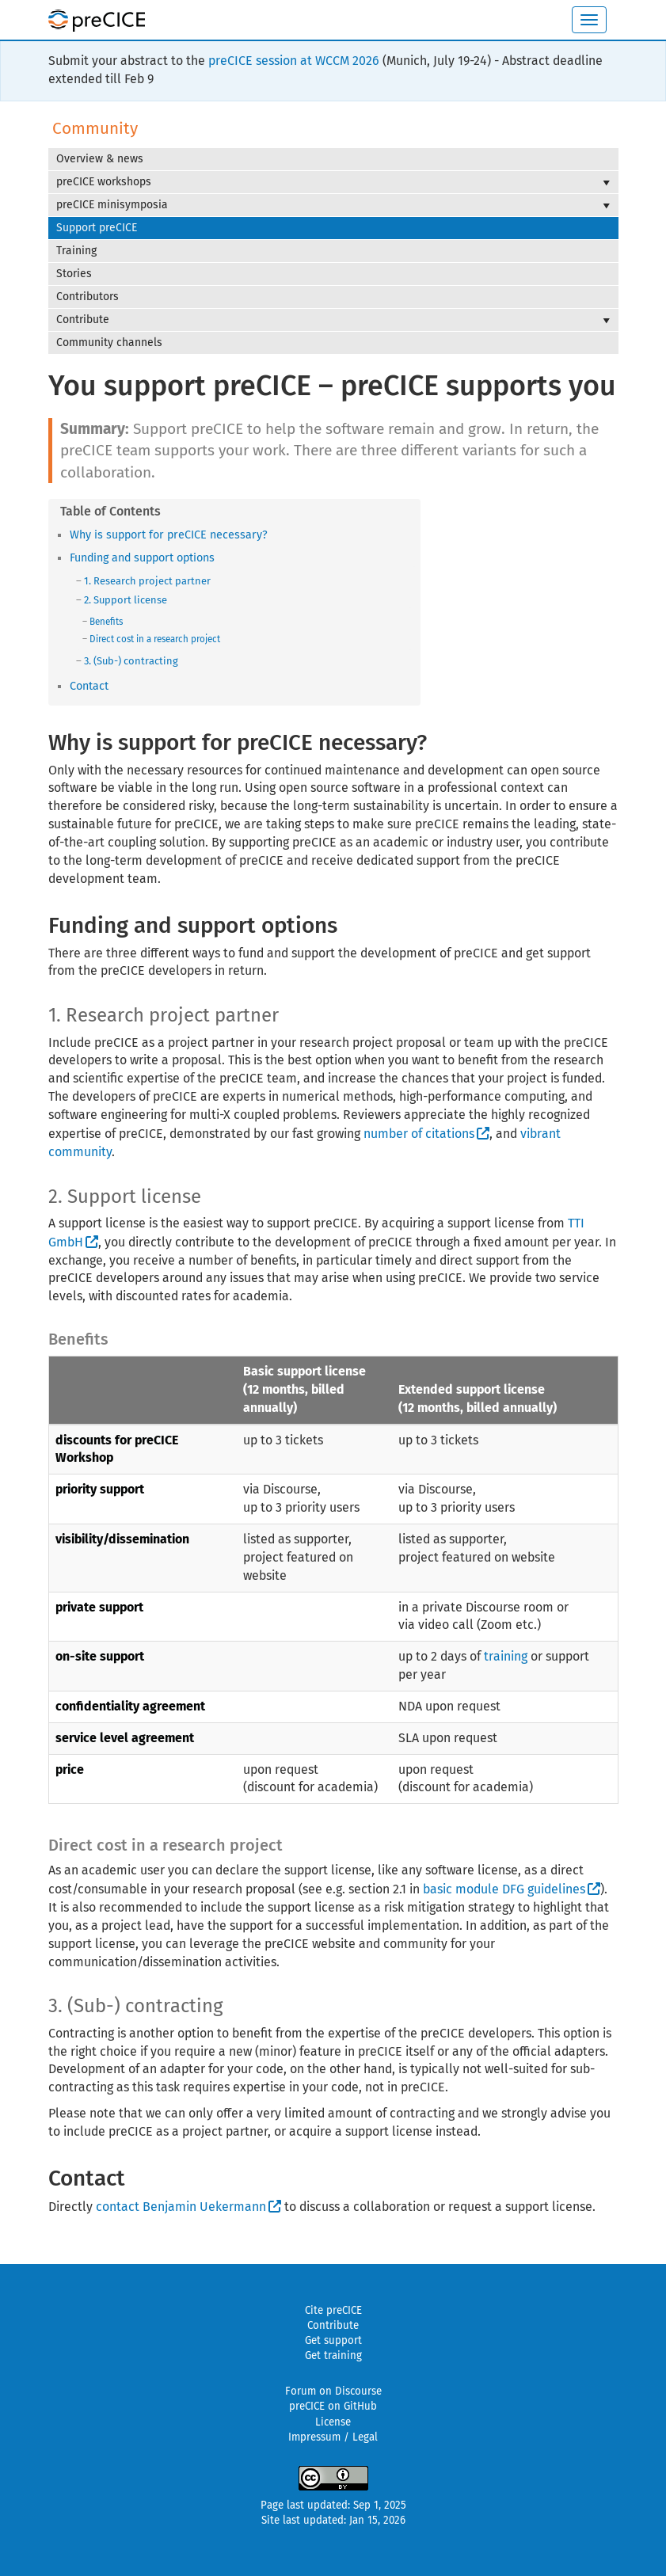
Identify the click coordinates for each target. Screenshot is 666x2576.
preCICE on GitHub (333, 2406)
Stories (74, 273)
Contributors (87, 296)
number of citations (418, 1133)
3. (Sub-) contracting (131, 661)
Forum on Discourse (333, 2391)
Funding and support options (142, 558)
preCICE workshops (333, 182)
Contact (89, 686)
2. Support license (125, 600)
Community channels (109, 342)
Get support (333, 2340)
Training (76, 250)
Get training (333, 2356)
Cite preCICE (333, 2310)
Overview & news (99, 159)
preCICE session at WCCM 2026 (293, 60)
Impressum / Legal (333, 2437)
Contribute (333, 320)
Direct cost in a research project (154, 639)
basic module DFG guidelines (504, 1889)
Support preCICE (96, 227)
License (333, 2422)
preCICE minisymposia (333, 205)
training (505, 1656)
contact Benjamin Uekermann (181, 2206)
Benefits (106, 621)
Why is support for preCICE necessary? (169, 535)
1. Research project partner (147, 581)
